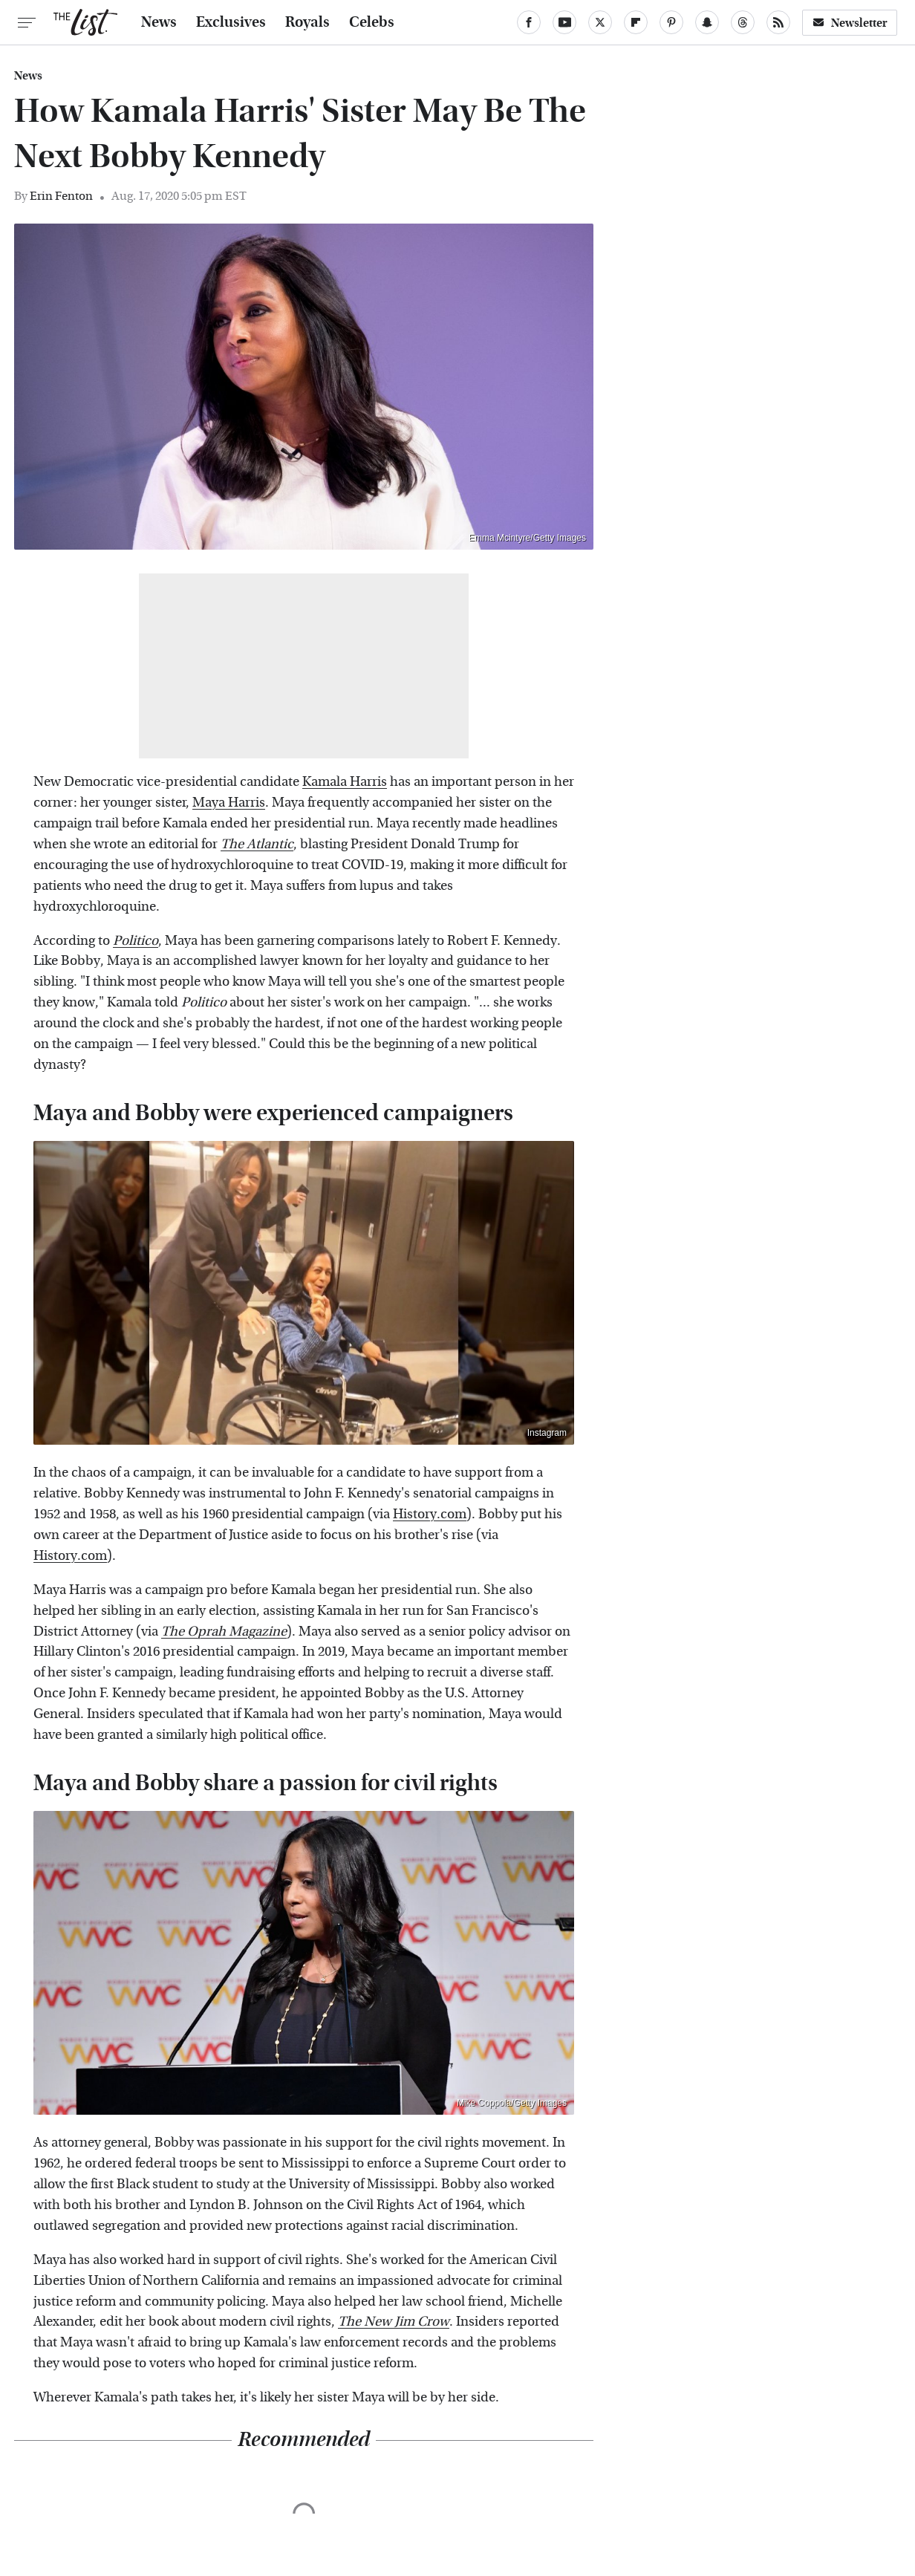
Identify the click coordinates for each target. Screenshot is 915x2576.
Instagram (547, 1432)
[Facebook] (529, 22)
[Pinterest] (671, 22)
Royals (307, 22)
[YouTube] (564, 22)
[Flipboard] (636, 22)
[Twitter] (600, 22)
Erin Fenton (61, 196)
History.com (429, 1514)
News (159, 22)
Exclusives (231, 22)
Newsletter (850, 23)
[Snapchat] (707, 22)
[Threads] (743, 22)
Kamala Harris (344, 782)
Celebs (371, 22)
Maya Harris (228, 802)
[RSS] (778, 22)
